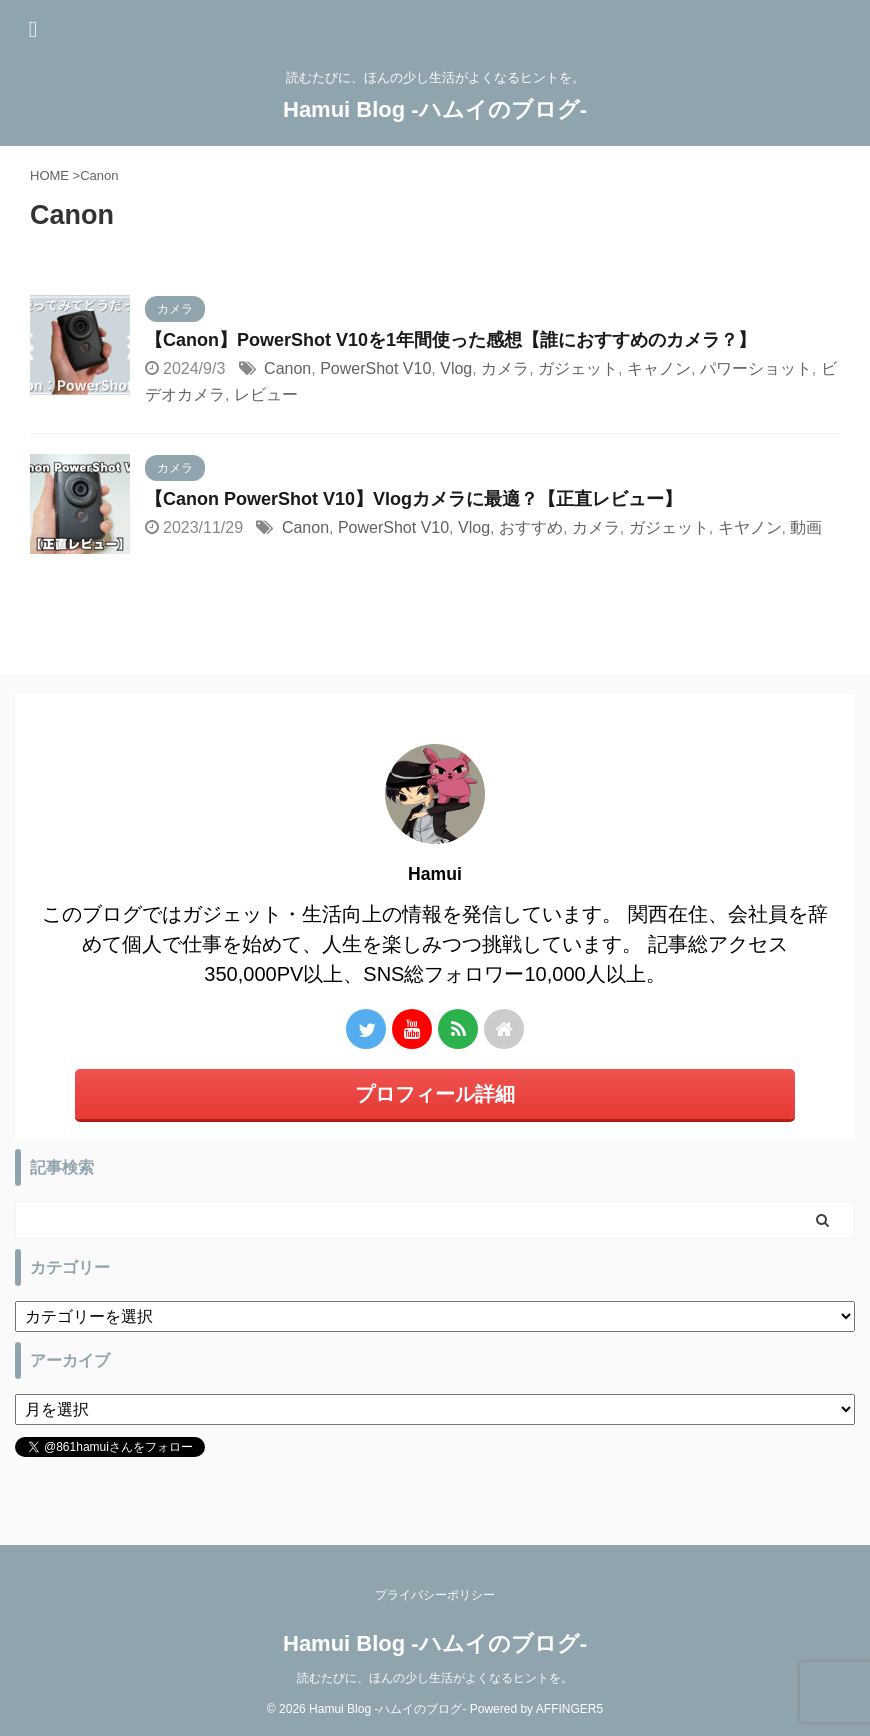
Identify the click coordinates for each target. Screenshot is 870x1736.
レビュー (266, 394)
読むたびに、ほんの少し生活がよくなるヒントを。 (435, 1678)
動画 (806, 527)
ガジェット (578, 368)
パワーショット (756, 368)
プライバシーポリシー (435, 1595)
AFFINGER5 (569, 1709)
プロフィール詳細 (435, 1094)
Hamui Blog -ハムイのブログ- (435, 109)
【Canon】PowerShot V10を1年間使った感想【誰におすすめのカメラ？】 (450, 340)
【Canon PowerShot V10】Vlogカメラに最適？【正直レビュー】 (413, 499)
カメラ (505, 368)
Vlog (456, 368)
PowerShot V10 (375, 368)
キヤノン (750, 527)
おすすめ (531, 527)
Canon (287, 368)
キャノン (659, 368)
